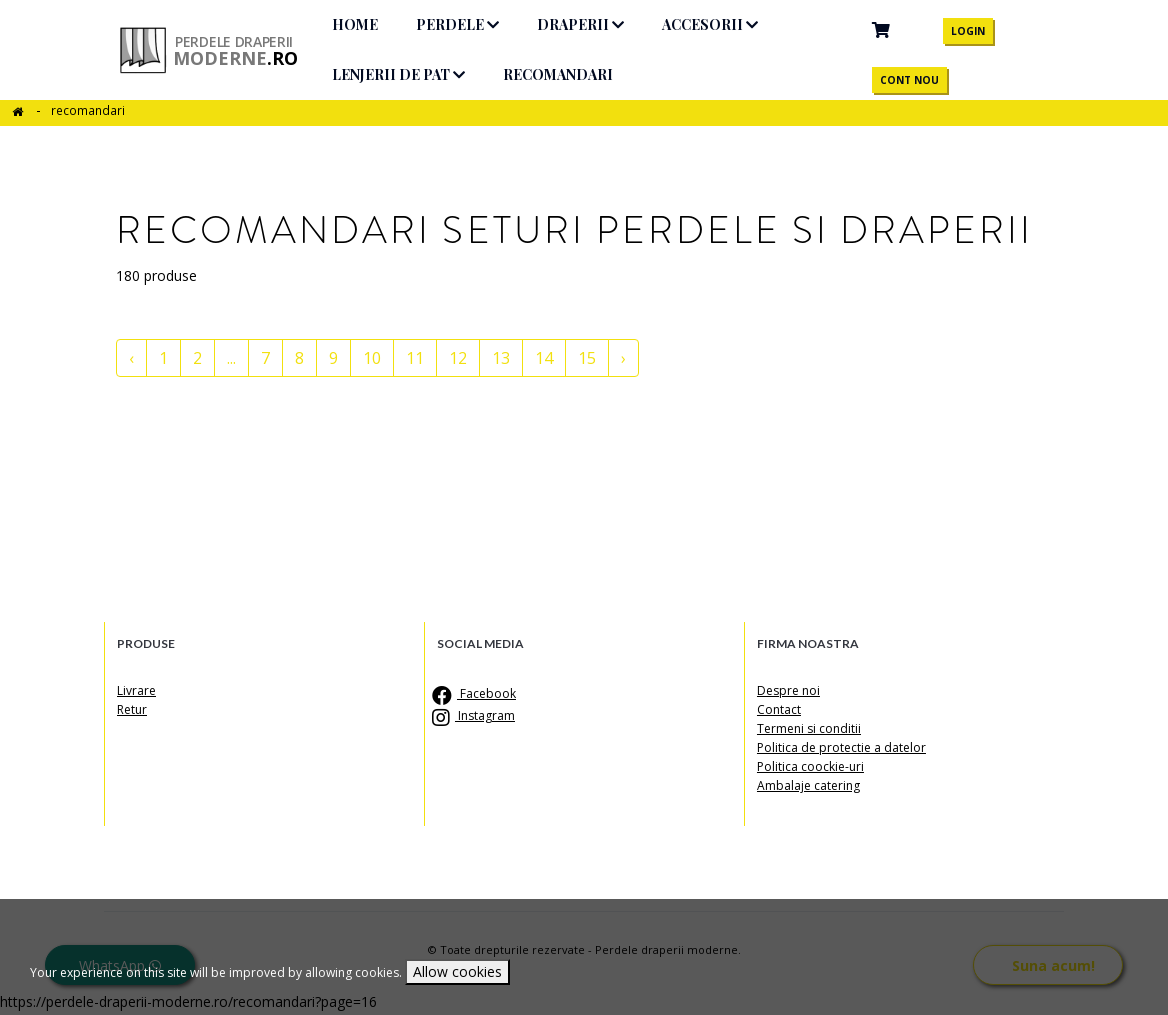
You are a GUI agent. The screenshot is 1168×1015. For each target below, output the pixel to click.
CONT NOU (911, 80)
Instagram (476, 715)
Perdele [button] (467, 24)
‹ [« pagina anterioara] (131, 358)
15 (587, 358)
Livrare (136, 690)
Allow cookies (457, 971)
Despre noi (788, 690)
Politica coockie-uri (810, 766)
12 (458, 358)
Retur (132, 709)
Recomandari (568, 74)
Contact (779, 709)
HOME (365, 24)
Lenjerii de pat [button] (408, 74)
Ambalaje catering (808, 785)
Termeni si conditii (809, 728)
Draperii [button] (590, 24)
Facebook (476, 693)
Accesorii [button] (720, 24)
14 (544, 358)
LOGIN (970, 31)
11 (415, 358)
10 (372, 358)
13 (501, 358)
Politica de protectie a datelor (841, 747)
